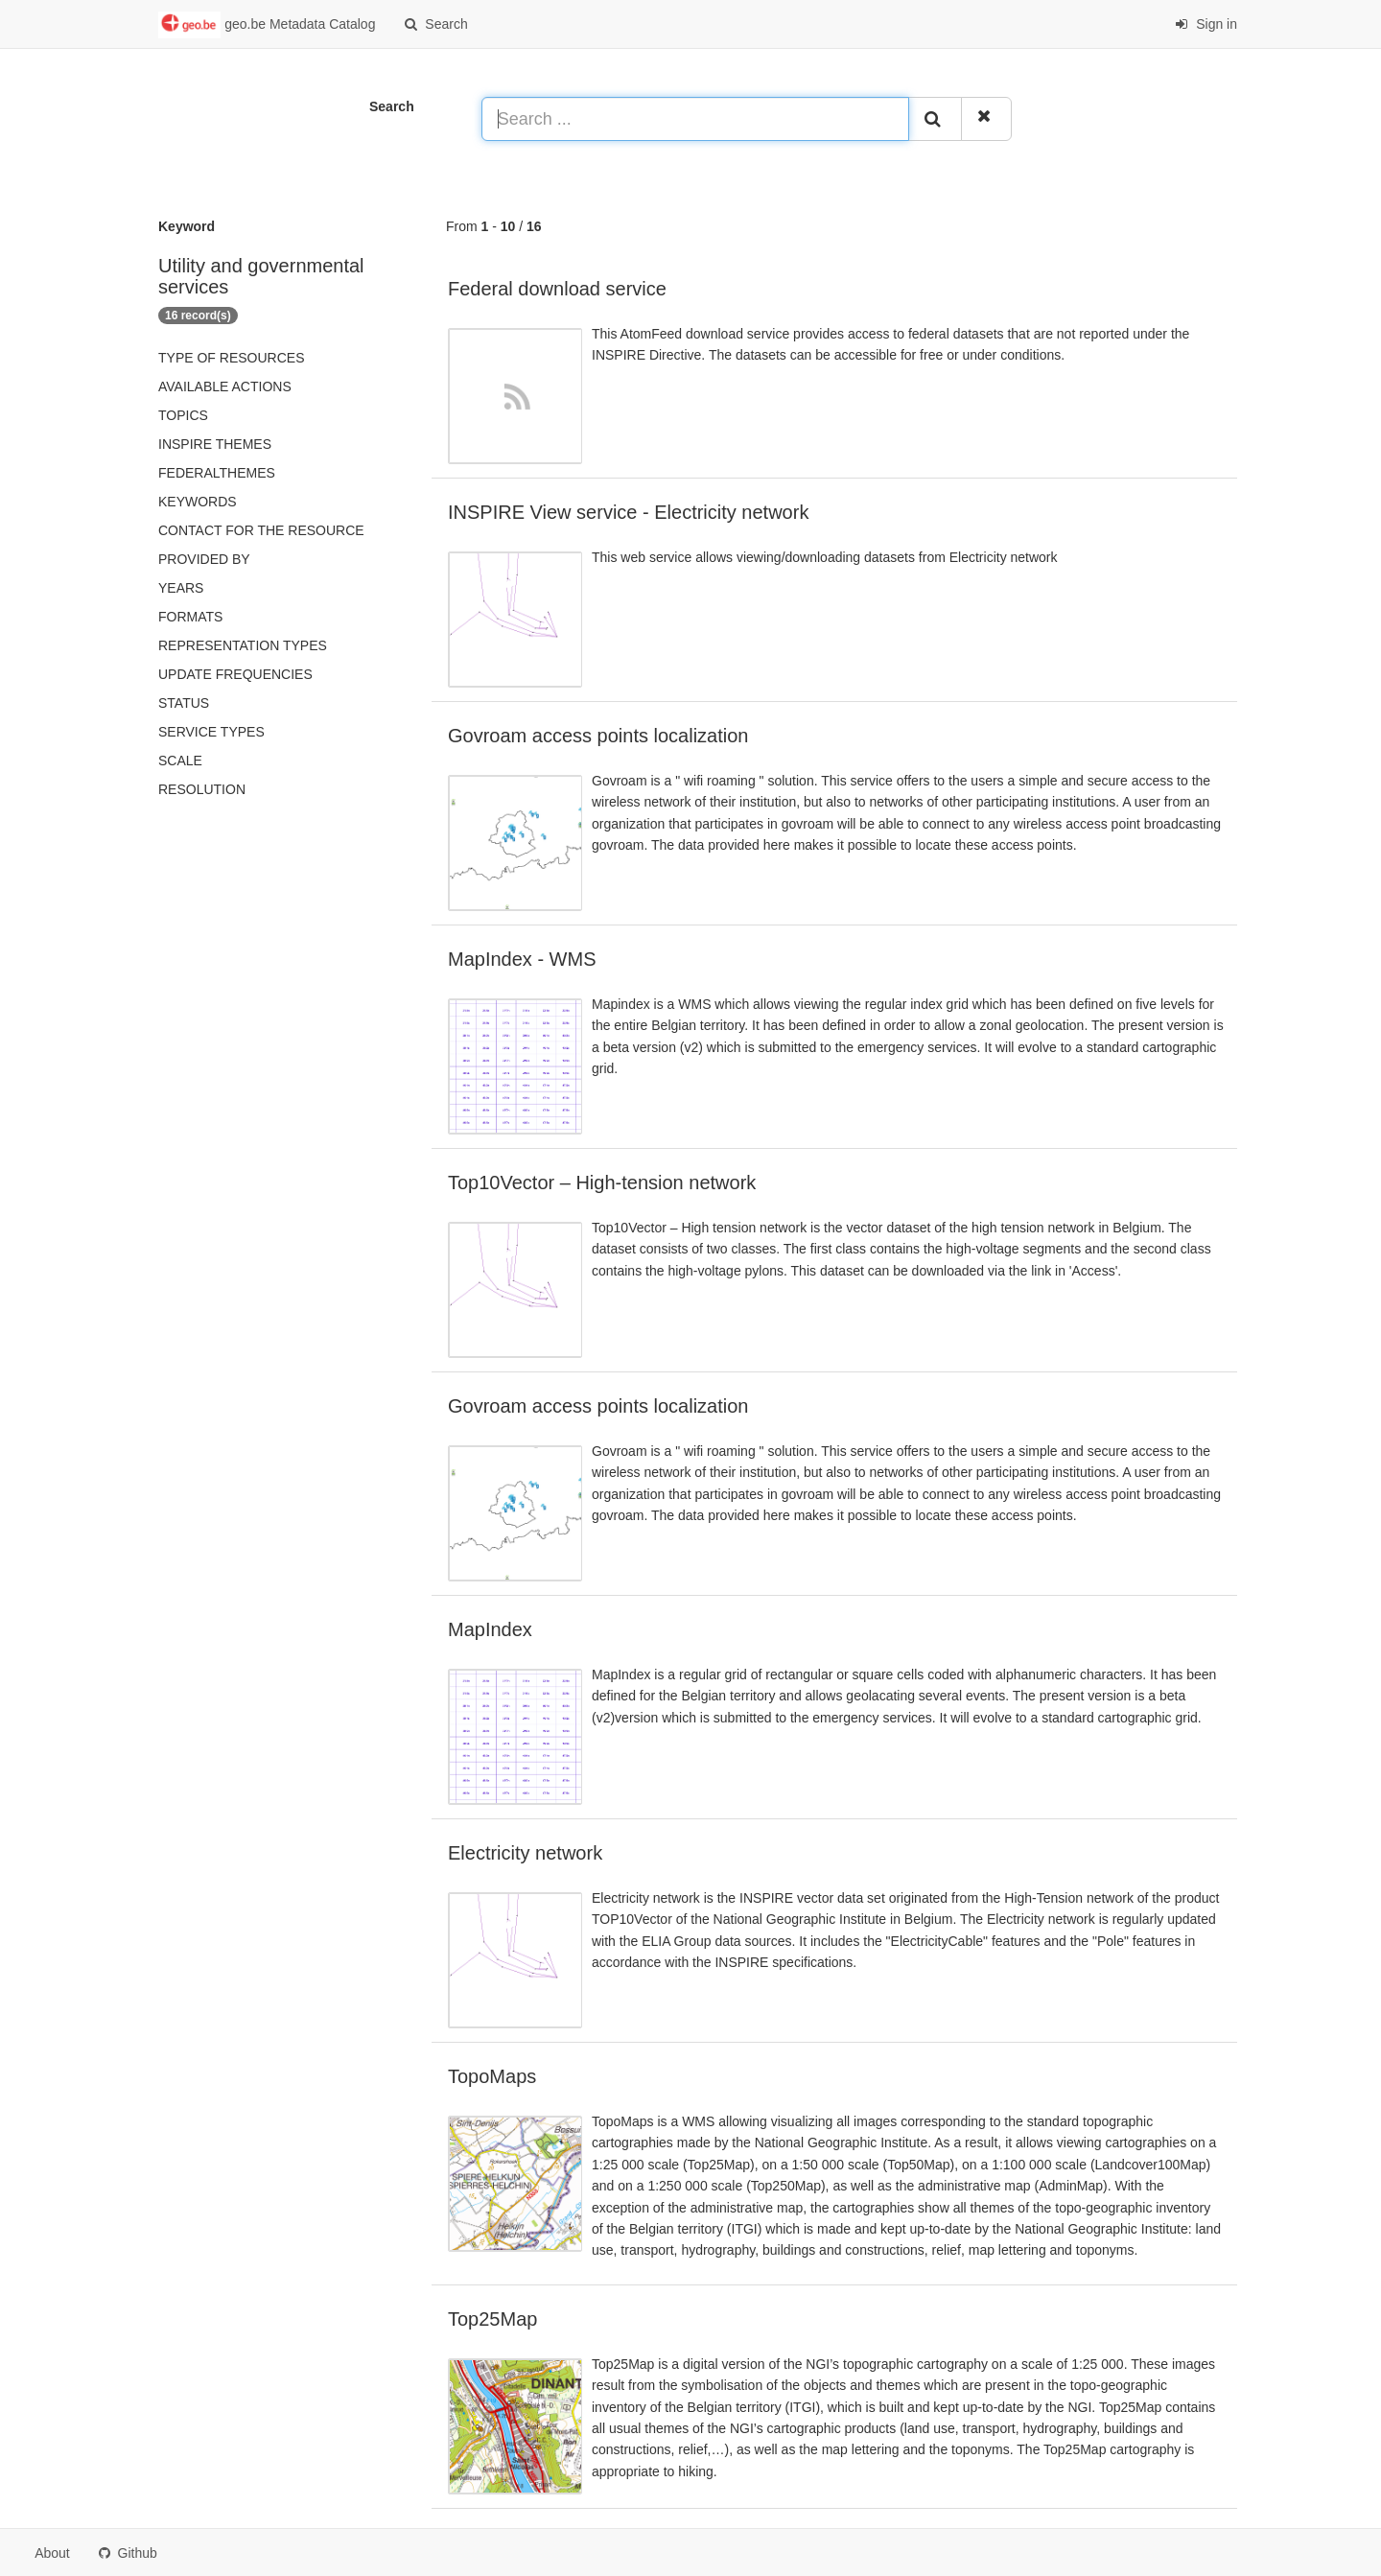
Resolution (202, 789)
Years (180, 588)
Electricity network (525, 1852)
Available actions (225, 386)
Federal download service (557, 288)
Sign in (1206, 24)
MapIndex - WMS (522, 959)
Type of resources (231, 357)
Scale (180, 760)
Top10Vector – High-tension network (602, 1182)
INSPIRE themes (214, 444)
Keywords (197, 501)
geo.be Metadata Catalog (266, 25)
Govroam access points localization (598, 735)
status (183, 703)
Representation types (242, 645)
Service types (211, 731)
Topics (183, 415)
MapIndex (490, 1629)
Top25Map (492, 2319)
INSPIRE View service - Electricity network (628, 512)
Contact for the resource (261, 530)
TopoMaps (492, 2076)
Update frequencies (235, 674)
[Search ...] (695, 119)
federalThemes (216, 472)
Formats (190, 616)
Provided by (204, 559)
